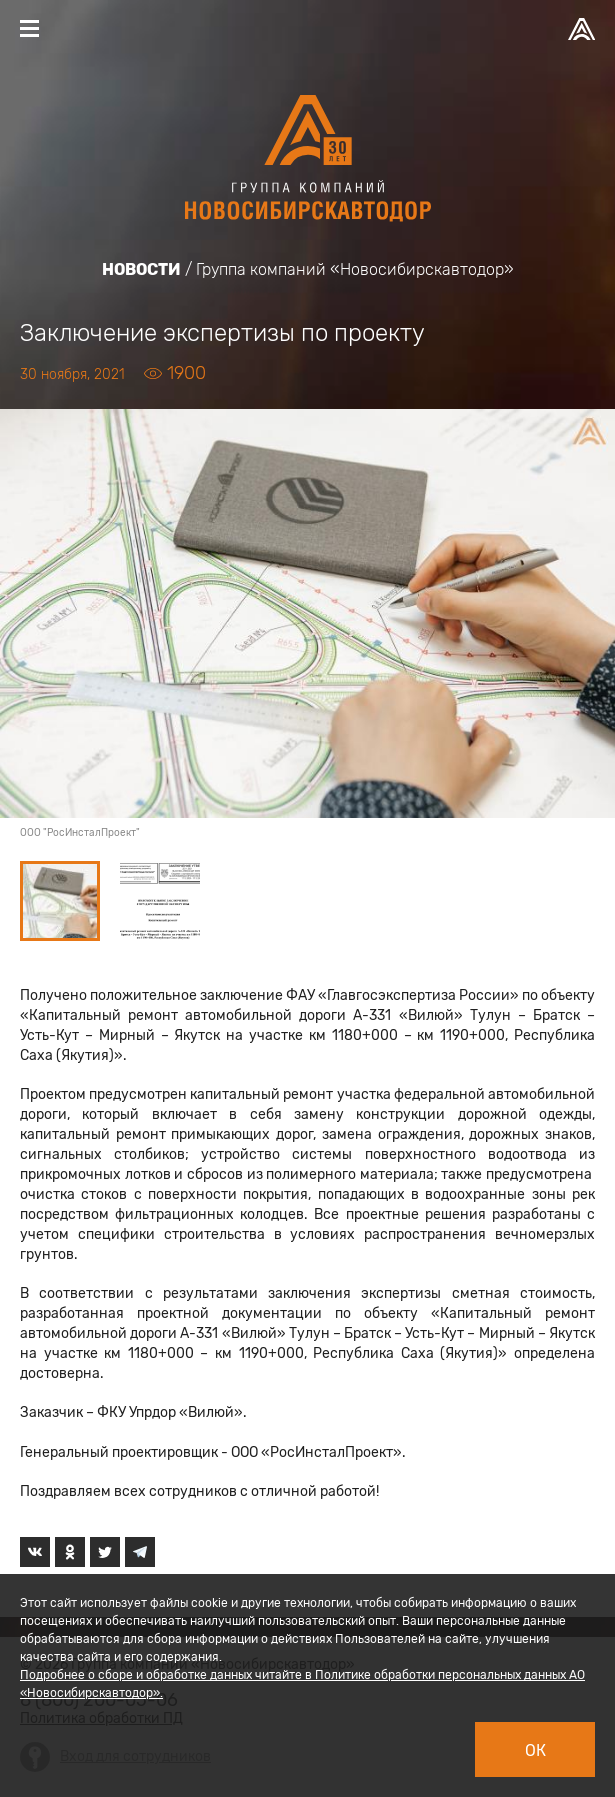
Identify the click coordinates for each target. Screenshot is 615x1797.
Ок (535, 1750)
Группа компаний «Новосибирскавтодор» (355, 269)
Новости (141, 269)
